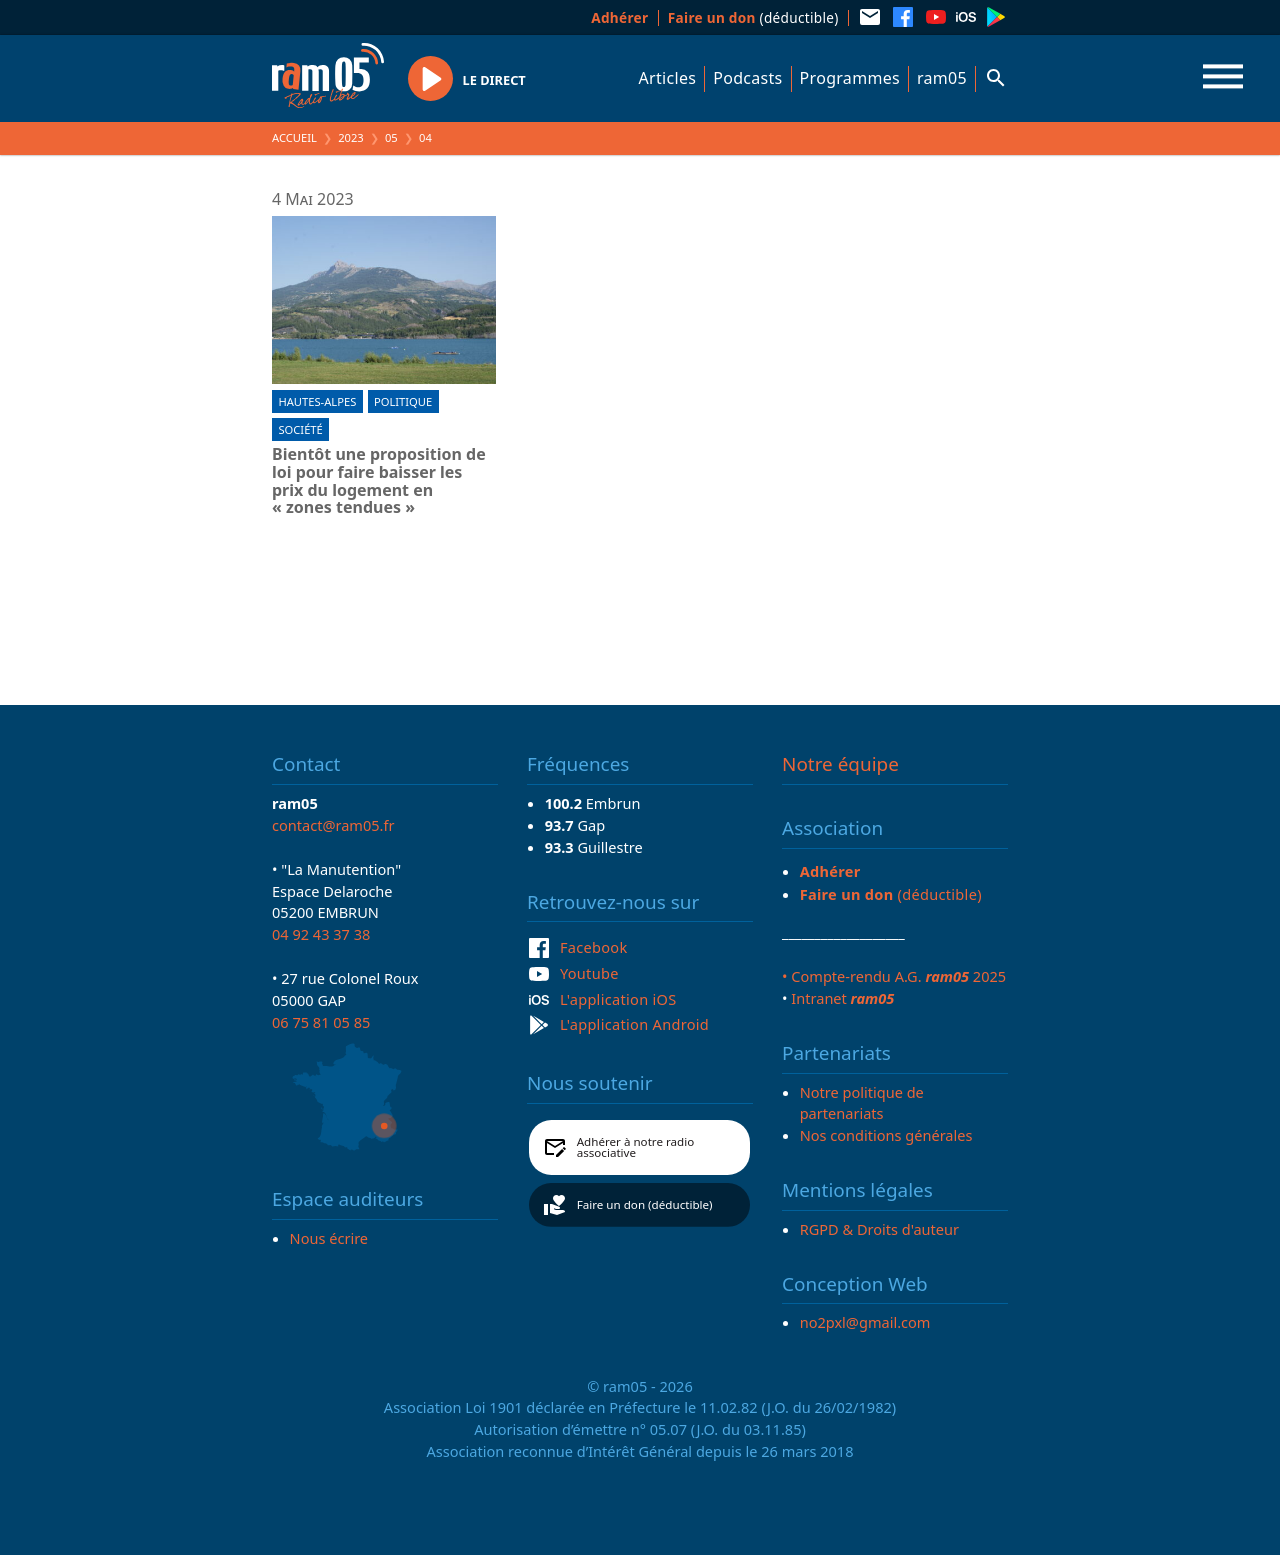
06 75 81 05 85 (321, 1022)
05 (391, 137)
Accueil (294, 137)
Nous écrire (329, 1238)
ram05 (942, 78)
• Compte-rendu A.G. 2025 (894, 976)
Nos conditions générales (886, 1135)
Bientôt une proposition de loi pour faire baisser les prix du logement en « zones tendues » (379, 481)
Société (300, 429)
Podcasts (747, 78)
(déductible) (753, 17)
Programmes (850, 78)
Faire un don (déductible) (645, 1204)
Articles (668, 78)
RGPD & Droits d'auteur (879, 1229)
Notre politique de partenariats (862, 1103)
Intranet (842, 998)
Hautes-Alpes (317, 401)
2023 (351, 137)
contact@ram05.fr (333, 825)
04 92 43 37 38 (321, 934)
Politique (403, 401)
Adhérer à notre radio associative (636, 1147)
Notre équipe (840, 764)
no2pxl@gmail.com (865, 1322)
